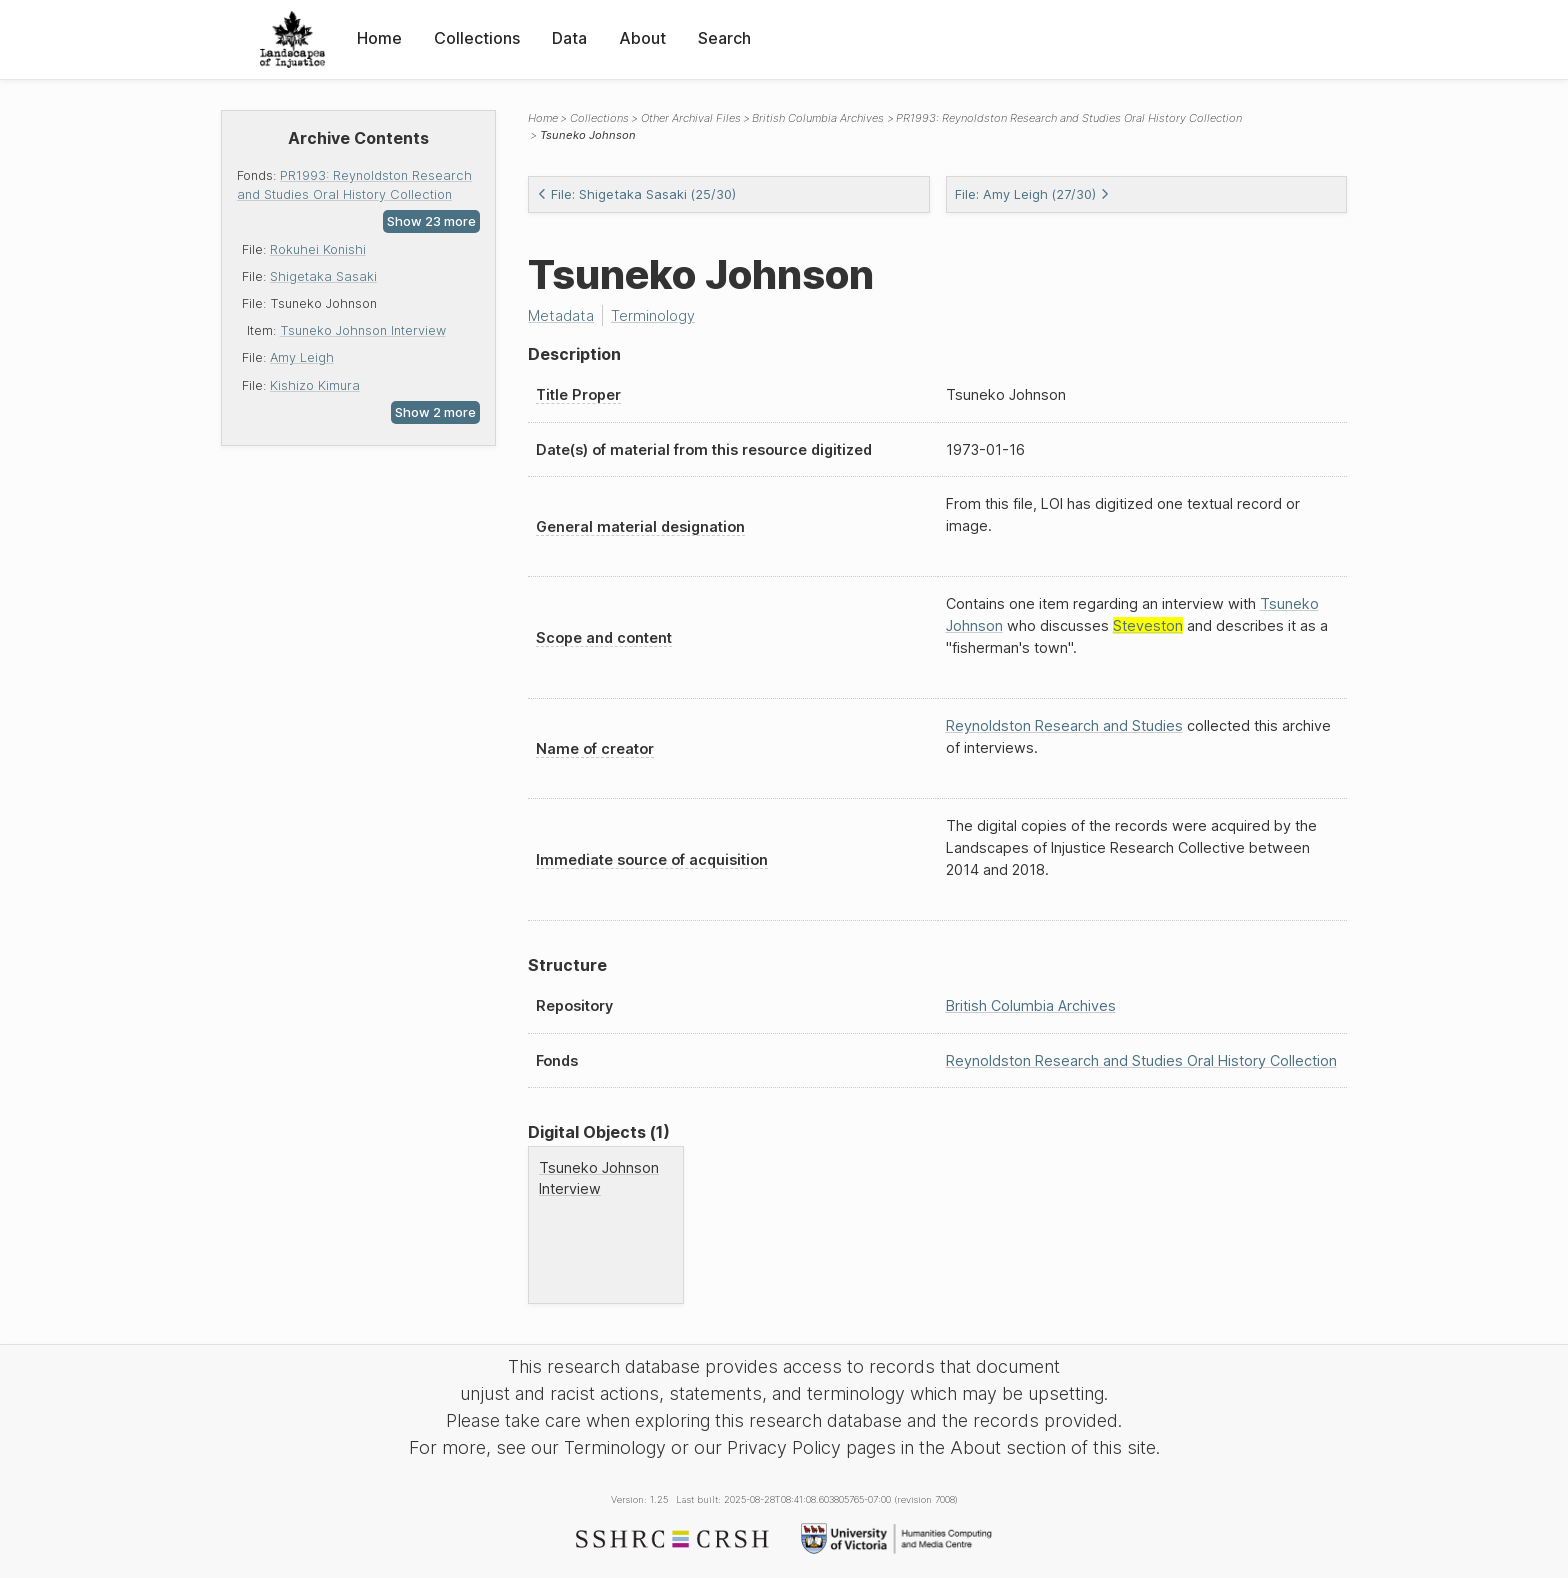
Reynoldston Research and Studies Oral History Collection (1141, 1060)
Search (724, 38)
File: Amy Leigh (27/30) (1032, 194)
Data (569, 38)
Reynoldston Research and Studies (1064, 725)
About (642, 38)
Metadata (561, 315)
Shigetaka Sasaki (323, 276)
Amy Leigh (302, 357)
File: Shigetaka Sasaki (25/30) (636, 194)
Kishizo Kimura (315, 385)
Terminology (653, 315)
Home (379, 38)
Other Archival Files (691, 118)
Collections (477, 38)
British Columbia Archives (818, 118)
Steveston (1148, 625)
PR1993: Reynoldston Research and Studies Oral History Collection (1069, 118)
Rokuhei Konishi (318, 249)
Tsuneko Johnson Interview (363, 330)
